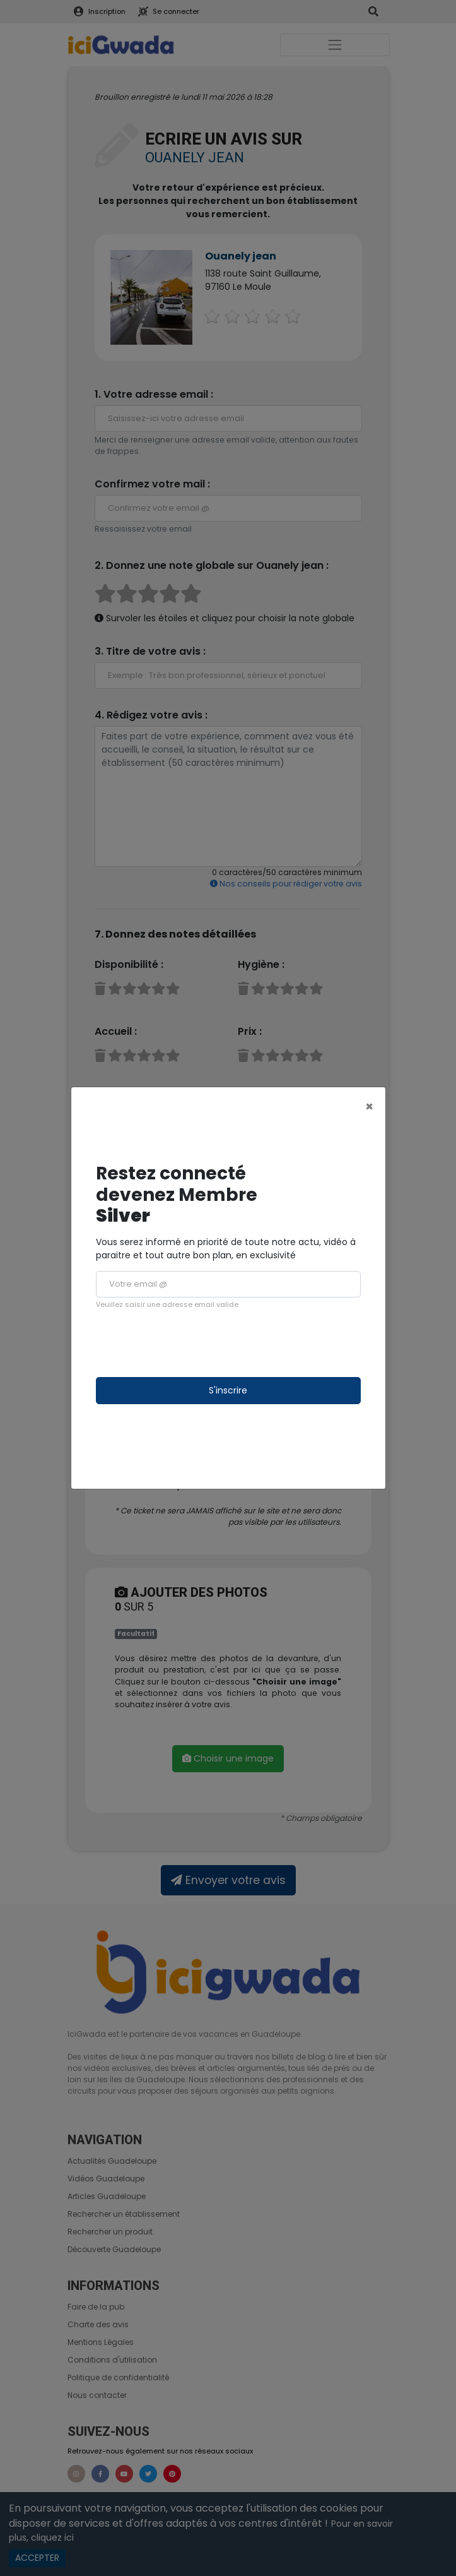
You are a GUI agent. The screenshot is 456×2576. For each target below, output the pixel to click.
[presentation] (192, 1343)
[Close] (369, 1106)
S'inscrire (228, 1390)
